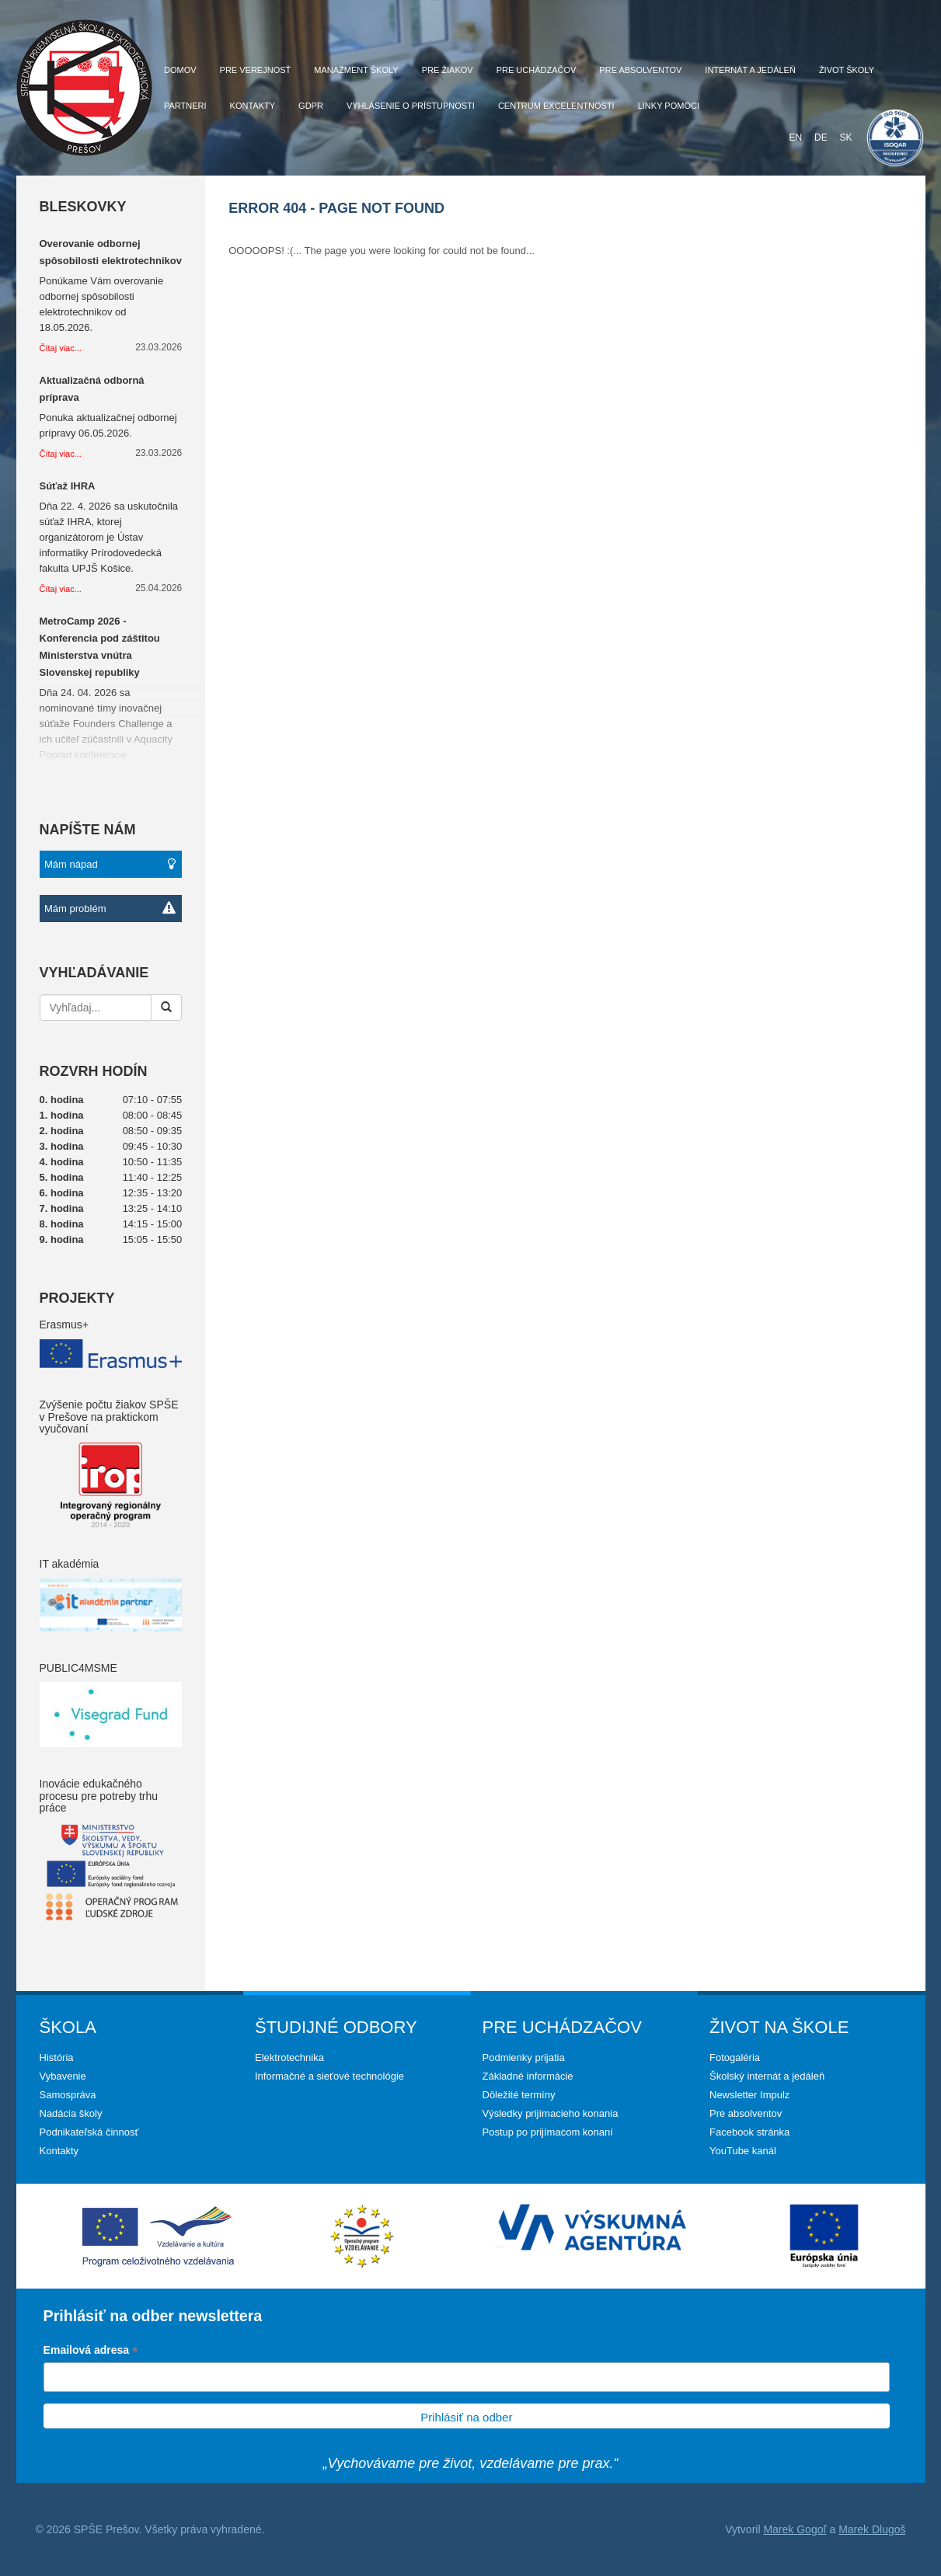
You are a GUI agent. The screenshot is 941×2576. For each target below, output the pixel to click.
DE (821, 137)
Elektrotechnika (289, 2057)
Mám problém (110, 908)
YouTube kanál (742, 2151)
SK (846, 137)
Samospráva (68, 2095)
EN (795, 137)
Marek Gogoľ (794, 2529)
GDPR (310, 105)
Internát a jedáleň (750, 70)
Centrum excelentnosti (556, 105)
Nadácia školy (71, 2113)
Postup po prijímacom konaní (548, 2132)
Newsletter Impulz (749, 2095)
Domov (180, 70)
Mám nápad (110, 864)
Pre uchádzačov (537, 70)
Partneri (185, 105)
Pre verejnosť (255, 70)
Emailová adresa (91, 2351)
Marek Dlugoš (871, 2529)
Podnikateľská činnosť (89, 2132)
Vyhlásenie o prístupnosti (411, 105)
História (57, 2057)
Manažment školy (356, 70)
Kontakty (252, 105)
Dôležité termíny (519, 2095)
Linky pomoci (668, 105)
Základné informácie (528, 2076)
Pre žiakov (447, 70)
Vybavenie (63, 2076)
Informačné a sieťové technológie (329, 2076)
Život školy (846, 70)
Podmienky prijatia (524, 2057)
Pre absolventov (640, 70)
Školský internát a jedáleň (766, 2076)
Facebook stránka (749, 2132)
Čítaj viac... (61, 348)
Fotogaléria (734, 2057)
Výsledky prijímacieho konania (551, 2113)
